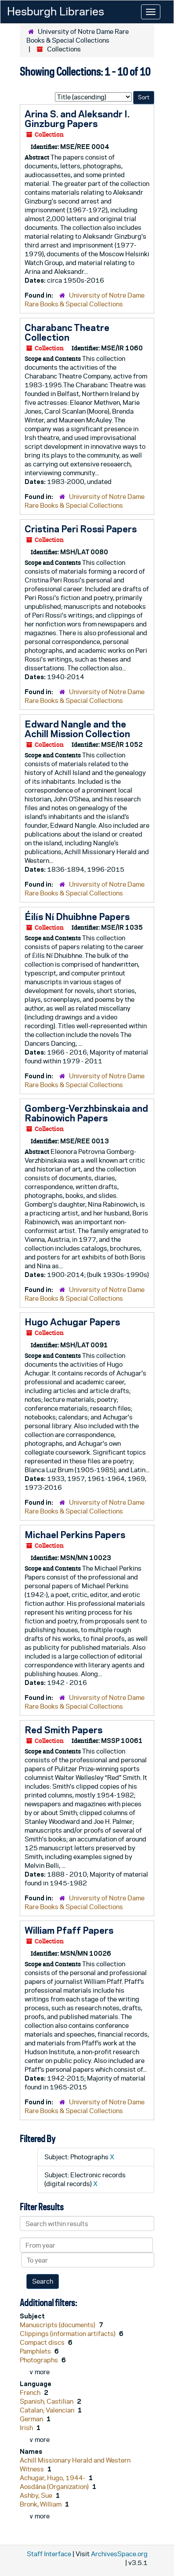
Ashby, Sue (37, 2495)
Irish (27, 2427)
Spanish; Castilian (47, 2401)
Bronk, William (41, 2504)
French (31, 2392)
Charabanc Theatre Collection (67, 332)
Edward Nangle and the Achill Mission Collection (77, 729)
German (32, 2419)
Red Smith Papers (63, 1730)
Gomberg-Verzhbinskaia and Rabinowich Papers (86, 1113)
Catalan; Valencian (48, 2410)
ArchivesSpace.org (119, 2554)
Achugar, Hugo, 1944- (53, 2477)
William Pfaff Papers (69, 1930)
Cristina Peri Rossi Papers (81, 529)
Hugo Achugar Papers (72, 1322)
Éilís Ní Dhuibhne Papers (77, 916)
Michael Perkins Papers (75, 1534)
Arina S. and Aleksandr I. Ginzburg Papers (77, 119)
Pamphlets (36, 2351)
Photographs (39, 2360)
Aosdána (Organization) (55, 2486)
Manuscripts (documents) (58, 2325)
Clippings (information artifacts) (68, 2333)
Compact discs (43, 2342)
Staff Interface (49, 2554)
